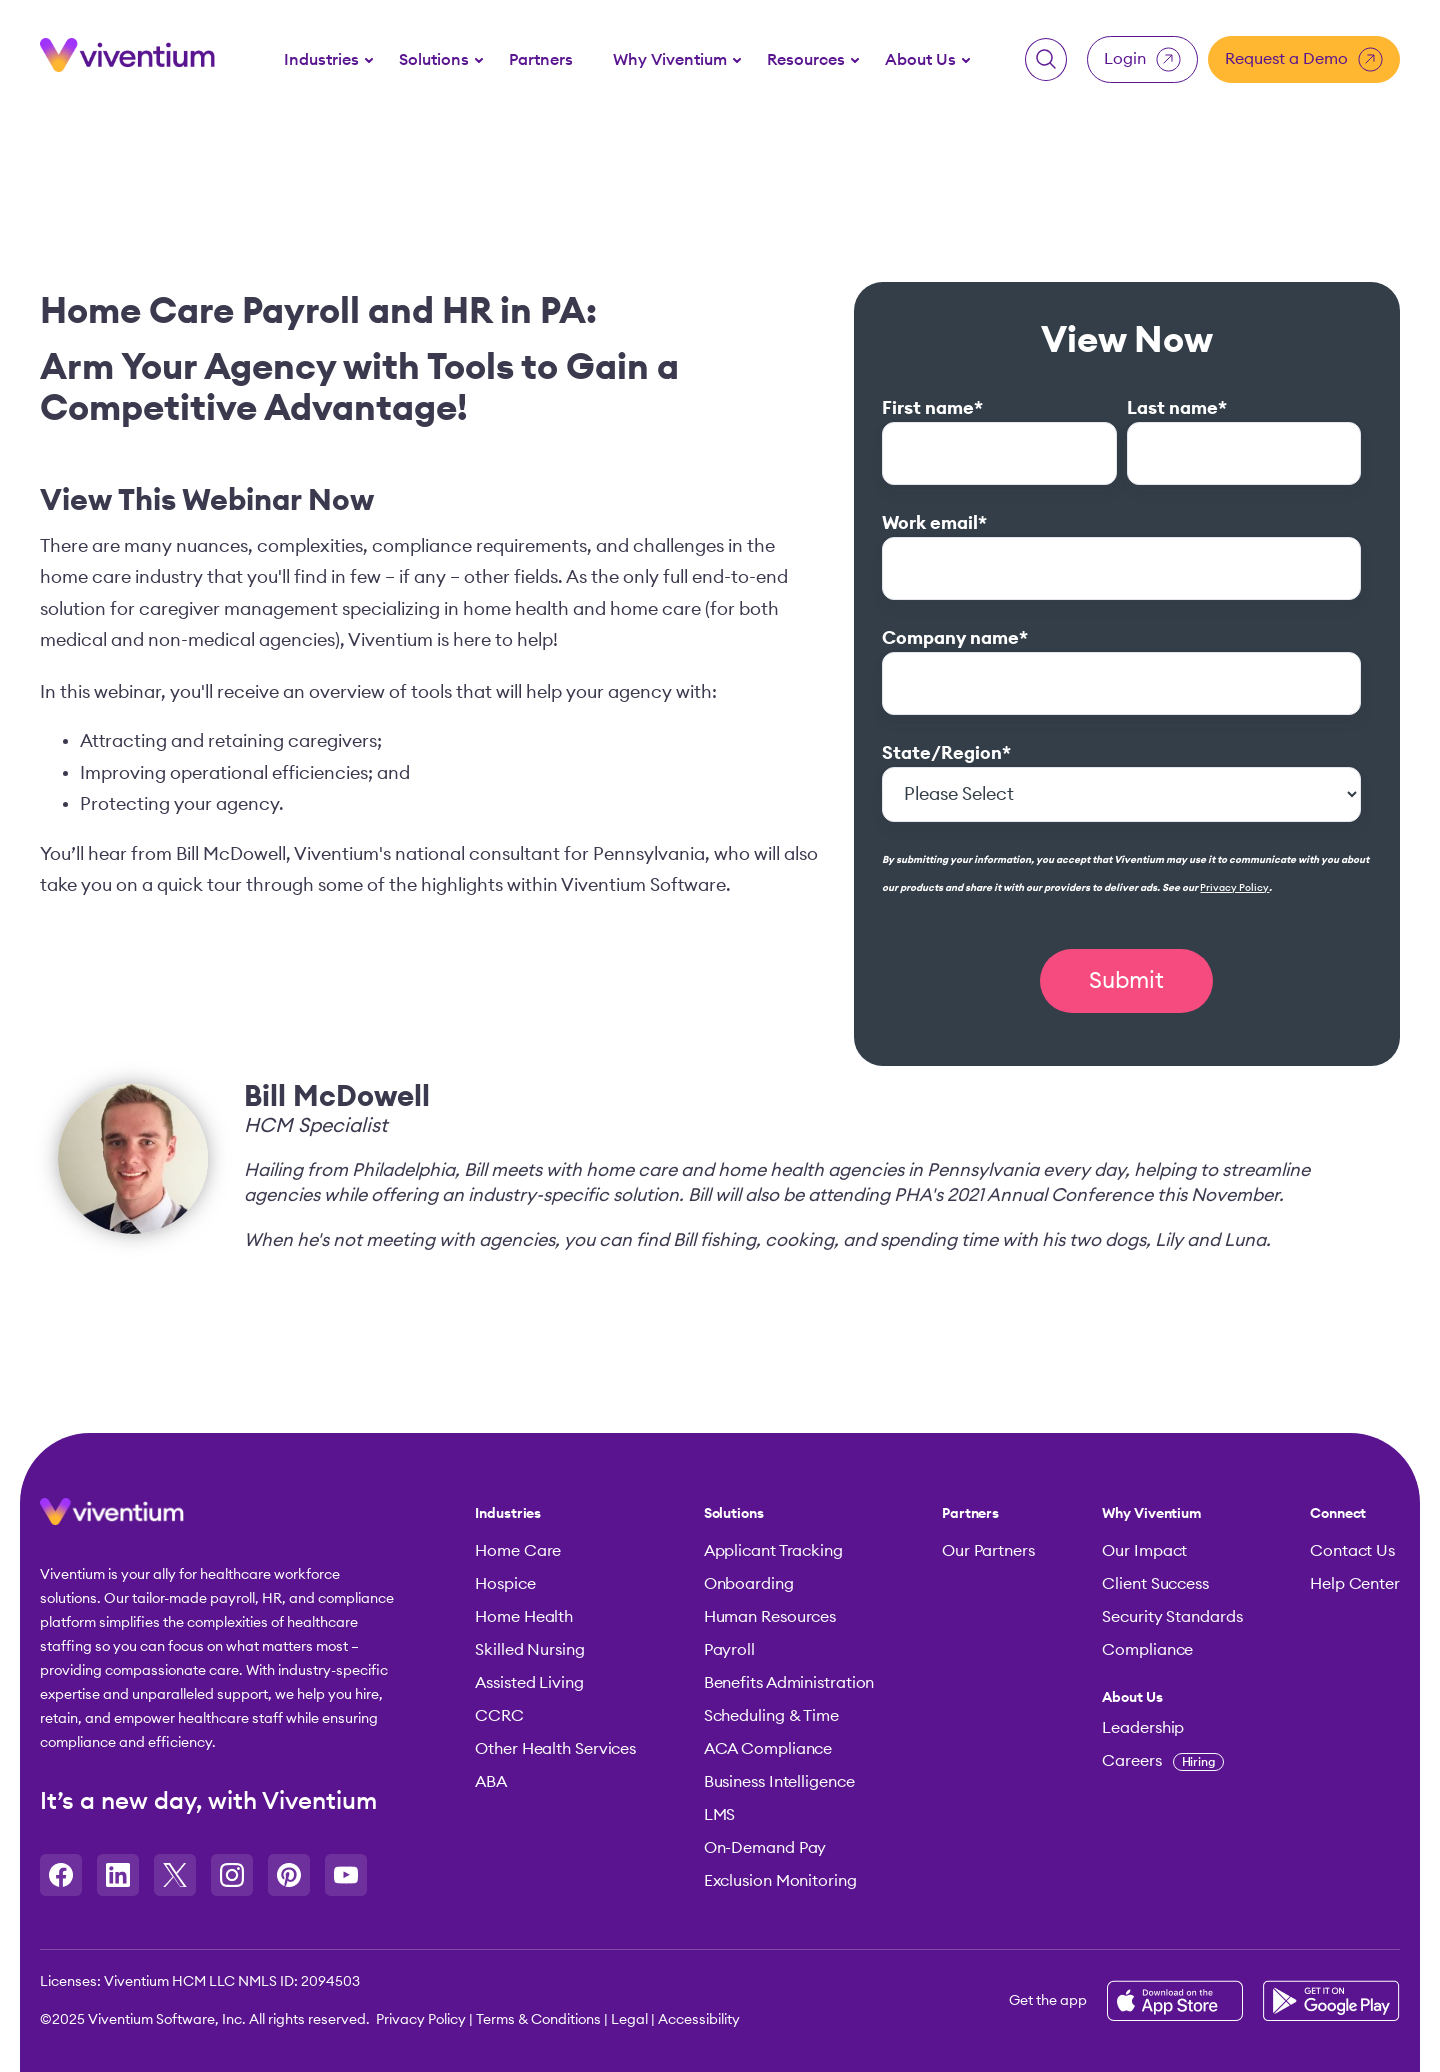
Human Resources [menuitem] (770, 1617)
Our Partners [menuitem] (988, 1551)
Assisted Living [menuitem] (529, 1683)
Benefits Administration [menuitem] (789, 1683)
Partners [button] (541, 60)
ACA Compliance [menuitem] (768, 1749)
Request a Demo (1304, 59)
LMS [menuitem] (720, 1815)
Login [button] (1142, 59)
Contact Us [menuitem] (1352, 1551)
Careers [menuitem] (1163, 1761)
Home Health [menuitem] (524, 1617)
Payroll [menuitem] (729, 1650)
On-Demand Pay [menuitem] (765, 1848)
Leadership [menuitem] (1143, 1728)
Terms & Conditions (538, 2020)
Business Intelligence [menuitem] (779, 1782)
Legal (629, 2020)
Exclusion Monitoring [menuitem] (780, 1881)
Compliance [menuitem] (1147, 1650)
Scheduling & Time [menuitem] (771, 1716)
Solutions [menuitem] (734, 1514)
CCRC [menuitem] (499, 1716)
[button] (1046, 59)
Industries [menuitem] (508, 1514)
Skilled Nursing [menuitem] (530, 1650)
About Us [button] (920, 60)
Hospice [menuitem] (505, 1584)
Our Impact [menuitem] (1144, 1551)
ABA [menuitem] (491, 1782)
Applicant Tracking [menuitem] (773, 1551)
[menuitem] (321, 59)
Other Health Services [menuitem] (555, 1749)
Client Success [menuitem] (1155, 1584)
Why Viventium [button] (670, 60)
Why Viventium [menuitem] (1152, 1514)
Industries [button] (321, 60)
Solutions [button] (434, 60)
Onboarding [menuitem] (749, 1584)
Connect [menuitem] (1338, 1514)
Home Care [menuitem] (518, 1551)
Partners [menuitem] (970, 1514)
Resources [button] (806, 60)
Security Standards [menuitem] (1172, 1617)
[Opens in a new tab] (61, 1875)
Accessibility (699, 2020)
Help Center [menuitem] (1355, 1584)
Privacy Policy (1234, 888)
